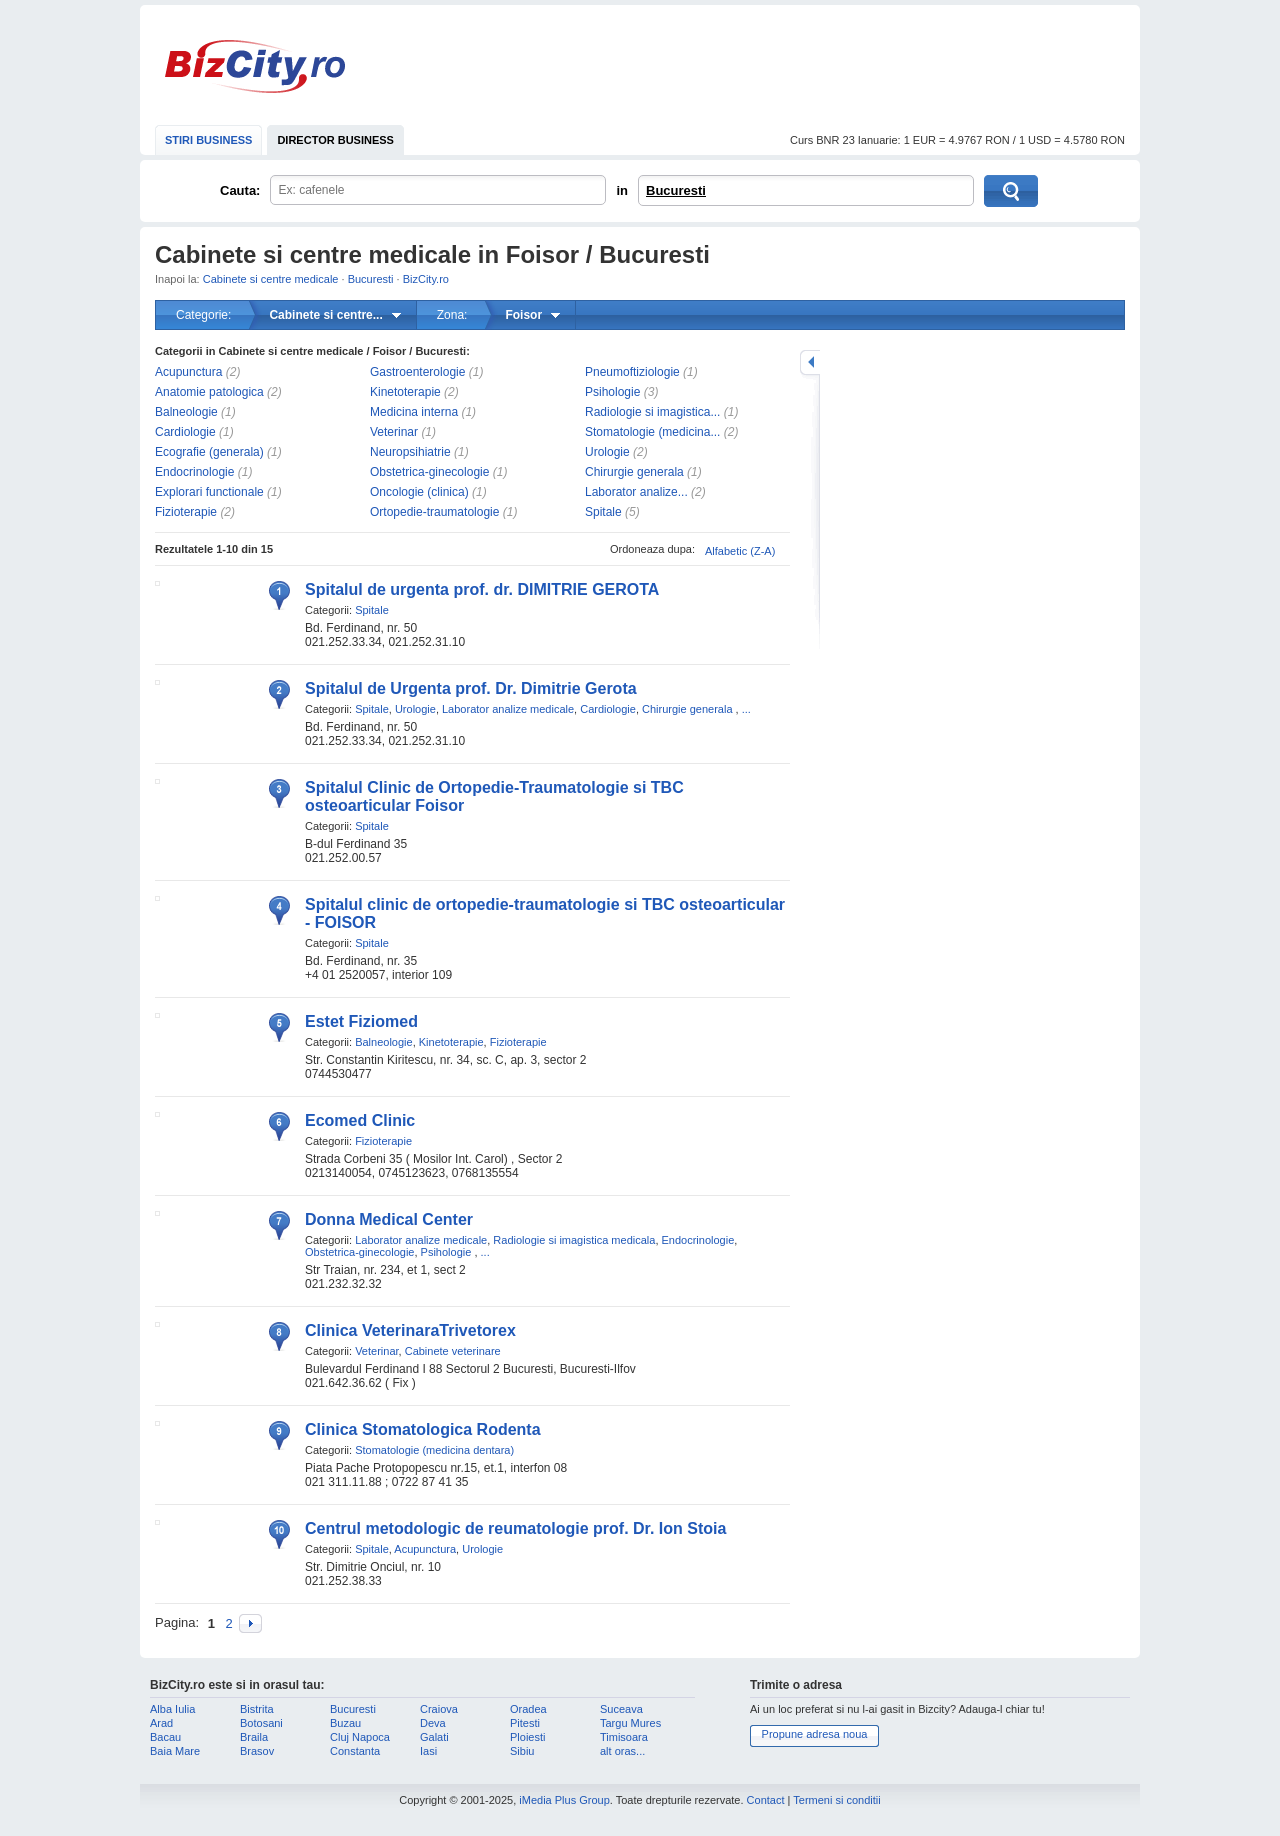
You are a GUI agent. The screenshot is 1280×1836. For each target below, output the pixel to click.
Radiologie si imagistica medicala (574, 1240)
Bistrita (257, 1709)
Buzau (345, 1723)
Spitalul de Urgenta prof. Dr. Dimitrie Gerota (471, 688)
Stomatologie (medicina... (652, 432)
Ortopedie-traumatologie (434, 512)
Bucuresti (676, 190)
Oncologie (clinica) (419, 492)
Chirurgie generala (634, 472)
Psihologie (612, 392)
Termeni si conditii (836, 1800)
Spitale (603, 512)
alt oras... (622, 1751)
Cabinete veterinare (453, 1351)
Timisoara (624, 1737)
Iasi (428, 1751)
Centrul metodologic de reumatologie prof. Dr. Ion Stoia (515, 1528)
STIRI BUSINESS (208, 140)
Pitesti (525, 1723)
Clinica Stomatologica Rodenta (423, 1429)
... (746, 709)
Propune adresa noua (815, 1734)
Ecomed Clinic (360, 1120)
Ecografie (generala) (209, 452)
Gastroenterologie (417, 372)
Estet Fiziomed (361, 1021)
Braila (254, 1737)
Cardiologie (185, 432)
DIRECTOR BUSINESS (335, 140)
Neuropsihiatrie (410, 452)
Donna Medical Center (389, 1219)
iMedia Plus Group (564, 1800)
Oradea (528, 1709)
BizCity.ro (255, 66)
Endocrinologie (194, 472)
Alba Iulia (172, 1709)
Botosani (261, 1723)
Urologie (607, 452)
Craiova (439, 1709)
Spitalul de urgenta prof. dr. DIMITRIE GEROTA (482, 589)
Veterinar (394, 432)
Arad (161, 1723)
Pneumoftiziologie (632, 372)
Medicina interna (414, 412)
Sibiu (522, 1751)
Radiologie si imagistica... (652, 412)
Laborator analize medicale (508, 709)
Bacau (165, 1737)
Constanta (355, 1751)
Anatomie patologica (209, 392)
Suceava (621, 1709)
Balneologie (186, 412)
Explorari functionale (209, 492)
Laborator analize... (636, 492)
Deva (433, 1723)
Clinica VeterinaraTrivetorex (410, 1330)
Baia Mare (175, 1751)
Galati (434, 1737)
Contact (766, 1800)
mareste (810, 362)
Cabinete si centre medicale (271, 279)
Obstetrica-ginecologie (429, 472)
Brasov (257, 1751)
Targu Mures (630, 1723)
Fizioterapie (186, 512)
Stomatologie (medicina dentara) (434, 1450)
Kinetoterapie (405, 392)
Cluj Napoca (360, 1737)
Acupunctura (188, 372)
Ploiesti (527, 1737)
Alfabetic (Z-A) (740, 551)
